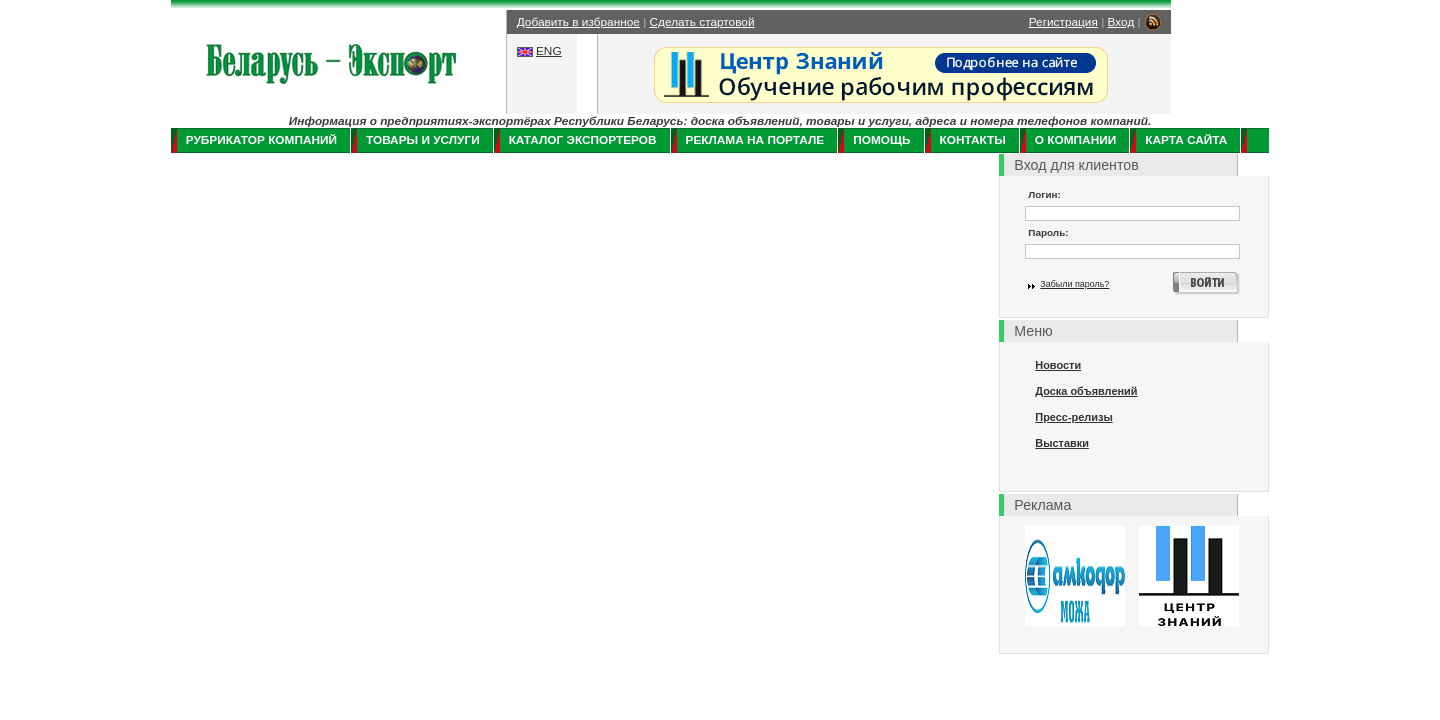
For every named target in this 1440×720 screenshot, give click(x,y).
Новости (1058, 365)
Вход (1121, 22)
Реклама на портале (755, 140)
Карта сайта (1186, 140)
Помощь (881, 140)
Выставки (1062, 443)
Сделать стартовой (702, 22)
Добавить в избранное (578, 22)
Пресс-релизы (1073, 417)
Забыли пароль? (1074, 284)
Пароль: (1048, 232)
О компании (1075, 140)
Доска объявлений (1086, 391)
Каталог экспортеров (583, 140)
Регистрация (1063, 22)
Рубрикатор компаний (261, 140)
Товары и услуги (423, 140)
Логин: (1044, 194)
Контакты (973, 140)
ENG (549, 51)
